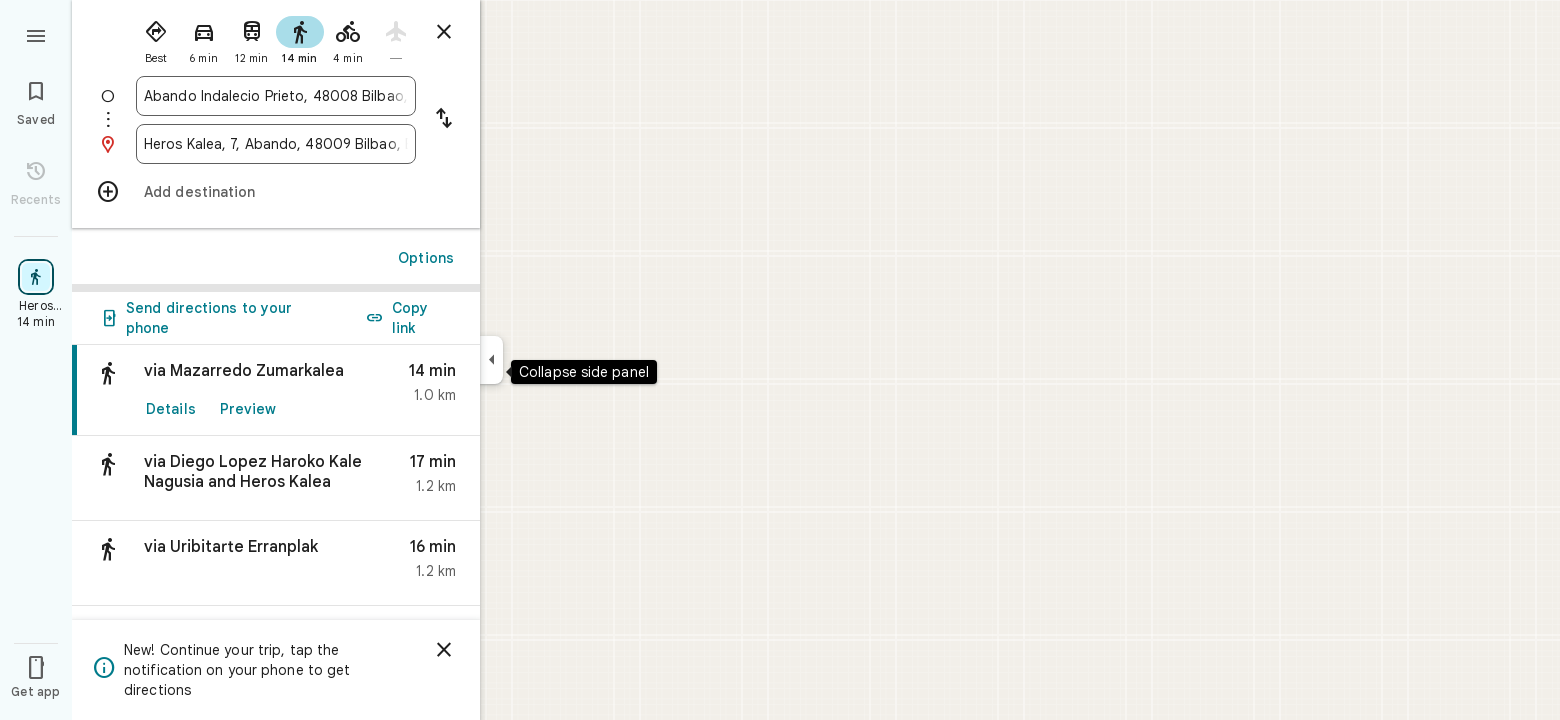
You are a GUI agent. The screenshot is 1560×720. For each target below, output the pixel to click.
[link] (276, 390)
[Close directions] (444, 32)
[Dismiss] (444, 650)
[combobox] (276, 96)
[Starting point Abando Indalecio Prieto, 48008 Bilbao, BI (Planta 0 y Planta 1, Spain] (276, 96)
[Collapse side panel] (491, 360)
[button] (276, 478)
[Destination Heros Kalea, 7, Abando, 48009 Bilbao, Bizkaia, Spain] (276, 144)
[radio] (156, 38)
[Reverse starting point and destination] (444, 120)
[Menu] (36, 34)
